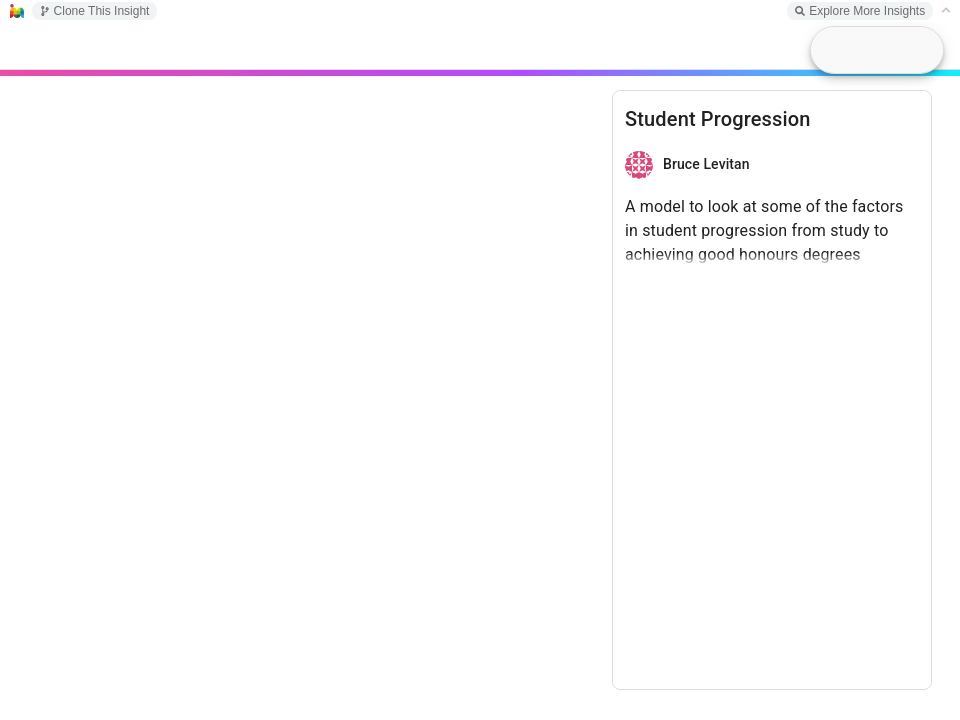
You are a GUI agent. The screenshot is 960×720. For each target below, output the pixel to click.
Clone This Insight (95, 11)
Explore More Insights (860, 11)
